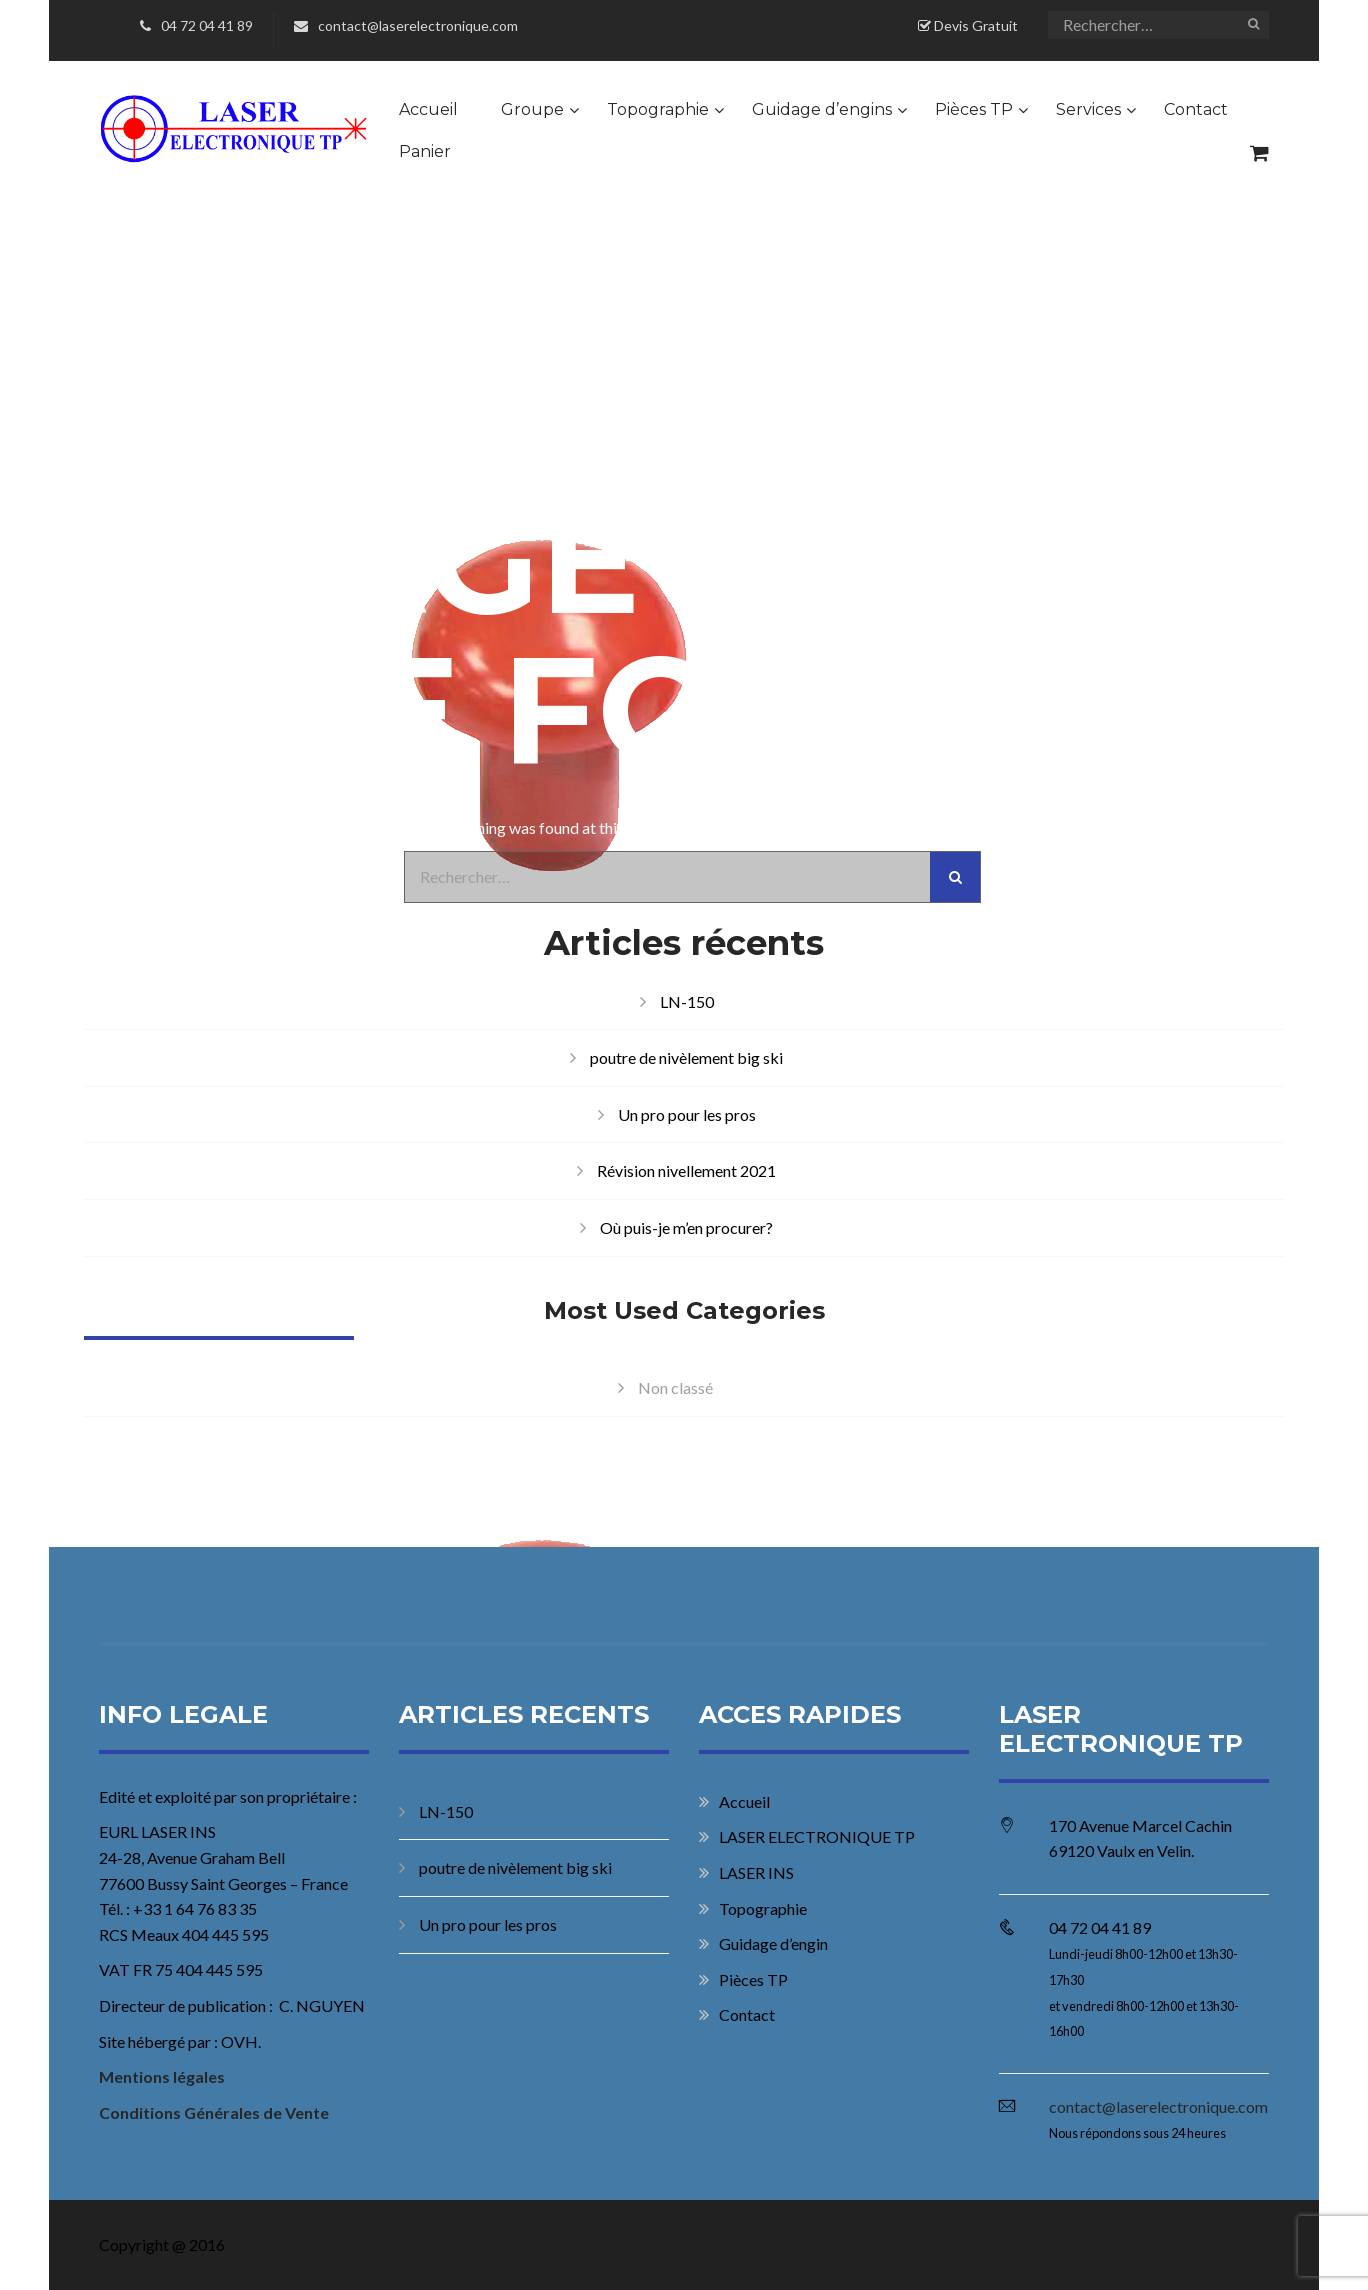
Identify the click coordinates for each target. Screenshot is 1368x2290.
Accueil (428, 109)
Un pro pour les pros (687, 1114)
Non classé (675, 1387)
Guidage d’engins (822, 109)
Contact (1196, 109)
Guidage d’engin (773, 1943)
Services (1088, 109)
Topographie (658, 109)
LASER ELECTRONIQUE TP (817, 1836)
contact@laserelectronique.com (406, 25)
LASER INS (756, 1872)
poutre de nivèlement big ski (686, 1057)
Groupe (532, 109)
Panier (425, 151)
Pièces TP (974, 109)
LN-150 (687, 1001)
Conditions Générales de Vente (214, 2112)
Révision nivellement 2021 (686, 1170)
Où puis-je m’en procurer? (686, 1227)
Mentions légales (162, 2076)
